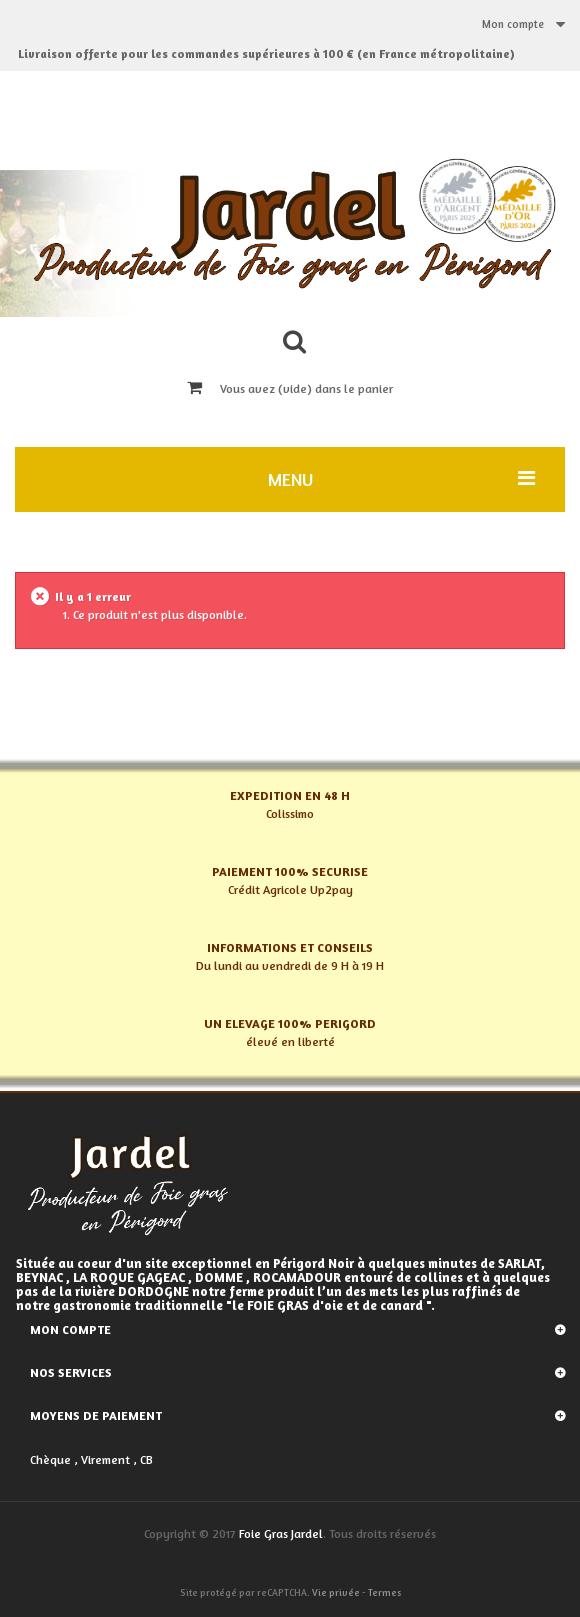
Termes (384, 1592)
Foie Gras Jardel (281, 1533)
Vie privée (336, 1592)
